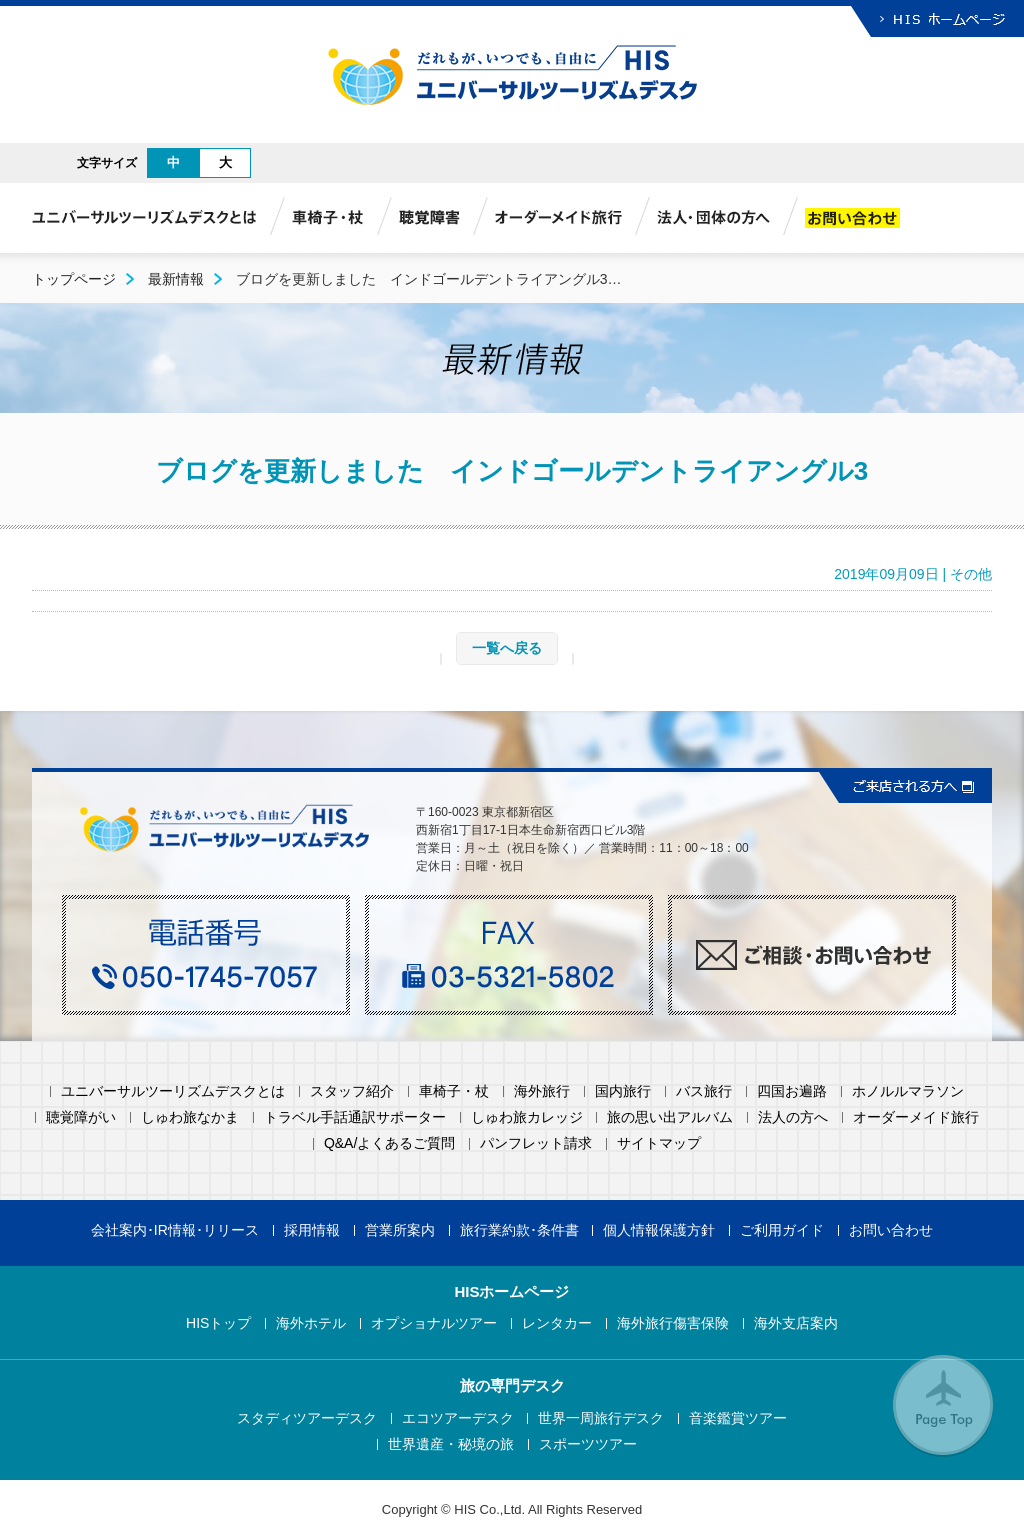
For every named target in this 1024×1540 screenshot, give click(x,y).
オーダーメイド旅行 (916, 1117)
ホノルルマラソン (908, 1091)
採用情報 (312, 1230)
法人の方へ (793, 1117)
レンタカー (557, 1323)
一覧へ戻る (507, 648)
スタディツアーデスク (307, 1418)
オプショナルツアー (434, 1323)
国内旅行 (623, 1091)
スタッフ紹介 (352, 1091)
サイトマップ (659, 1143)
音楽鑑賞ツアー (738, 1418)
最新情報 (176, 279)
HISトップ (218, 1323)
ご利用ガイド (782, 1230)
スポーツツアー (588, 1444)
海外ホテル (311, 1323)
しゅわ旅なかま (190, 1117)
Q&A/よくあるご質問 (389, 1143)
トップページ (74, 279)
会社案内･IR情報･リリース (175, 1230)
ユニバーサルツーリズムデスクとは (173, 1091)
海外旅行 (542, 1091)
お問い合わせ (891, 1230)
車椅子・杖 (454, 1091)
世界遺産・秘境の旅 (451, 1444)
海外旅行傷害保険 (673, 1323)
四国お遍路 (792, 1091)
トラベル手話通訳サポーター (355, 1117)
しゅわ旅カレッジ (527, 1117)
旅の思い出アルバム (670, 1117)
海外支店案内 (796, 1323)
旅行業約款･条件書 (519, 1230)
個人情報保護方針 (659, 1230)
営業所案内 (400, 1230)
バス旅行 (704, 1091)
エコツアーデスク (458, 1418)
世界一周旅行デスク (601, 1418)
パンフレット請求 (536, 1143)
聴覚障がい (81, 1117)
